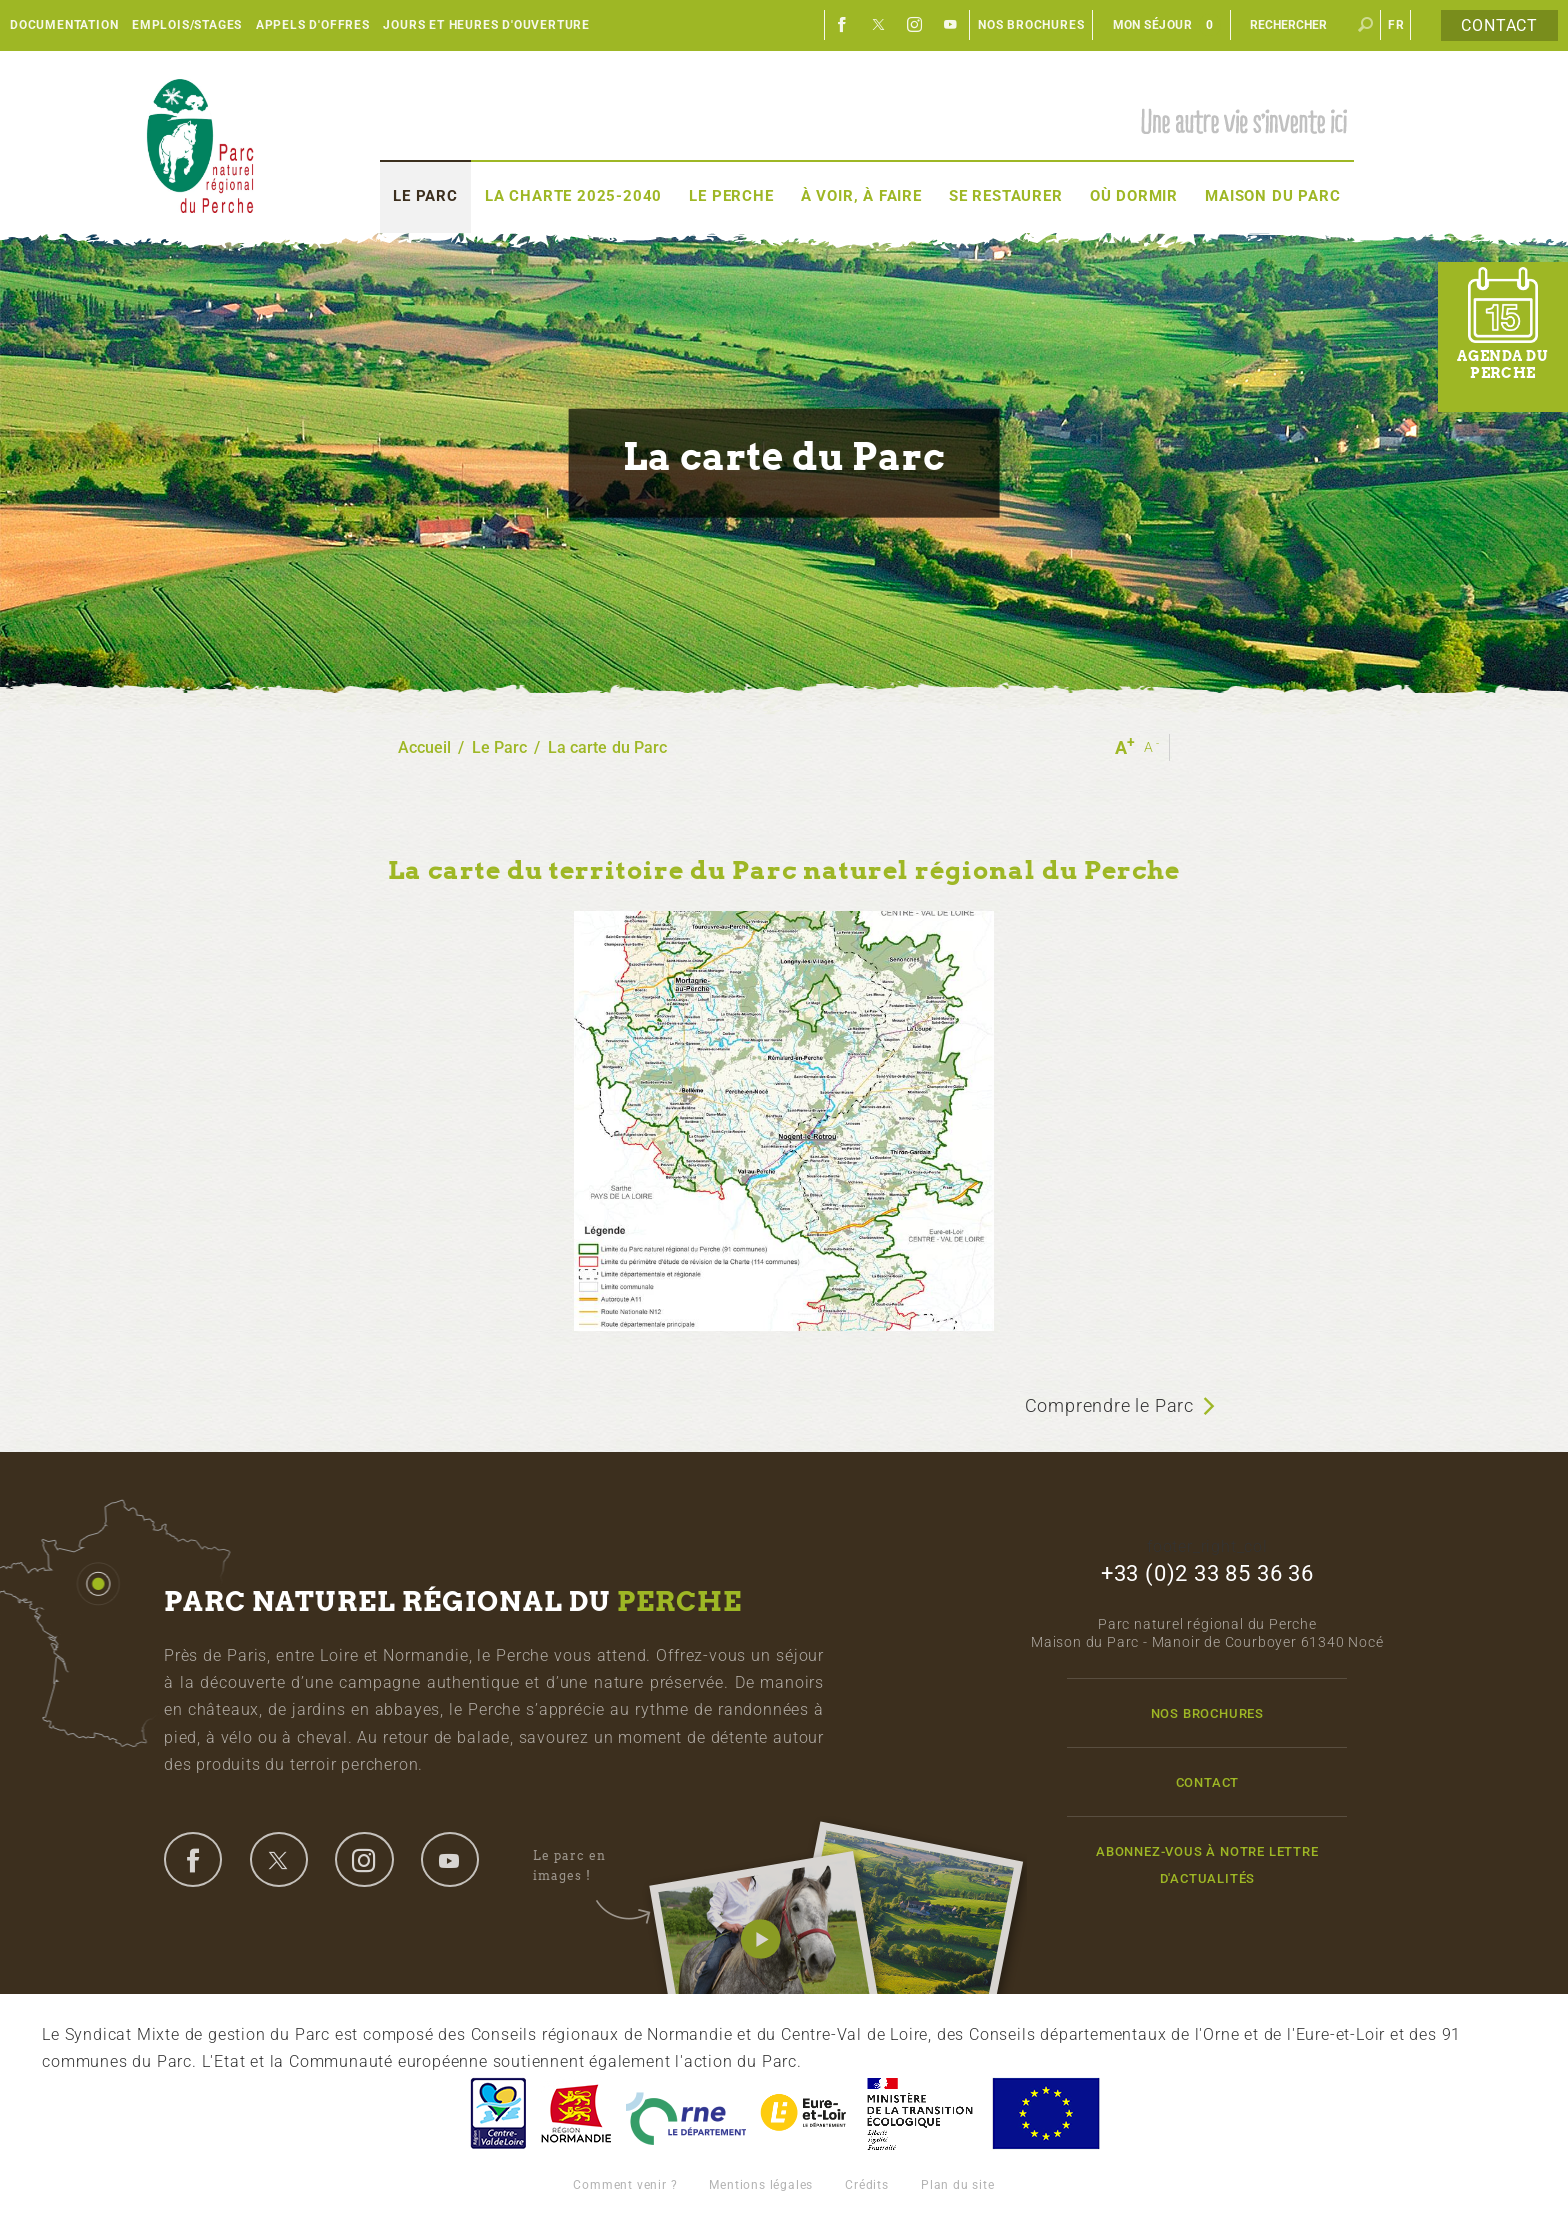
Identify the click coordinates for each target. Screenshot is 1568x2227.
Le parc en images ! (591, 1866)
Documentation (64, 25)
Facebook (843, 25)
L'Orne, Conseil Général (686, 2113)
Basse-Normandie (576, 2113)
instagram (364, 1859)
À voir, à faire (861, 196)
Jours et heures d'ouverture (486, 25)
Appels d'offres (313, 25)
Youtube (951, 25)
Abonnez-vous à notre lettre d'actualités (1207, 1865)
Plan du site (958, 2185)
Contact (1499, 25)
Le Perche (731, 196)
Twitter (879, 25)
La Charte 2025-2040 (573, 196)
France (920, 2113)
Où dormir (1134, 196)
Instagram (915, 25)
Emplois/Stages (187, 25)
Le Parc (425, 196)
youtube (450, 1859)
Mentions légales (761, 2185)
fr (1396, 25)
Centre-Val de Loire (497, 2113)
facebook (193, 1859)
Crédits (867, 2185)
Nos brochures (1031, 25)
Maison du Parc (1272, 196)
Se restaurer (1006, 196)
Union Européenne (1045, 2113)
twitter (279, 1859)
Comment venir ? (625, 2185)
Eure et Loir (805, 2113)
